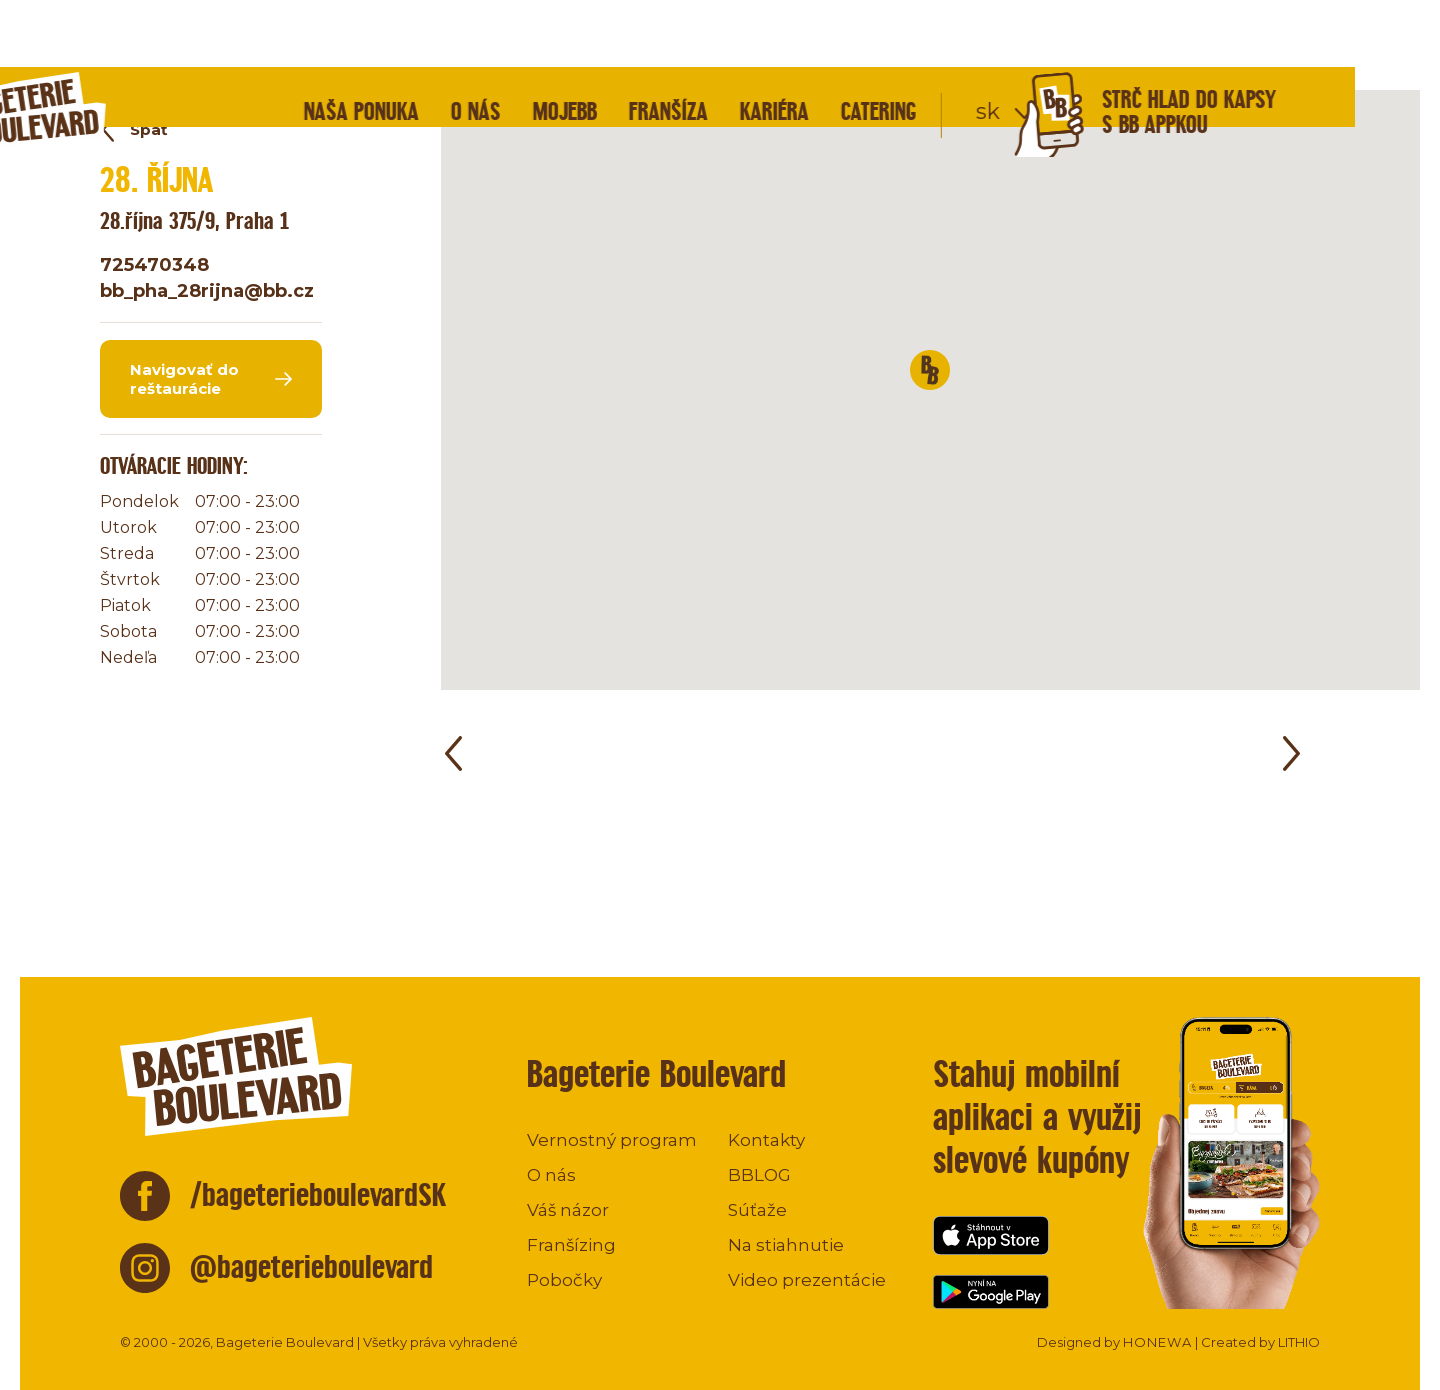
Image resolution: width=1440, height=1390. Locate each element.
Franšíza (753, 44)
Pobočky (564, 1280)
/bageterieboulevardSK (318, 1194)
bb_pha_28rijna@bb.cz (207, 291)
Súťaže (757, 1210)
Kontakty (766, 1140)
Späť (149, 129)
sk (1073, 44)
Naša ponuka (446, 44)
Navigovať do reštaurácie (184, 379)
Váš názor (568, 1210)
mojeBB (650, 44)
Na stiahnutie (786, 1245)
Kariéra (859, 44)
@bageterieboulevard (311, 1266)
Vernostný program (612, 1140)
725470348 (154, 265)
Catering (964, 44)
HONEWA (1157, 1342)
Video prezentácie (807, 1280)
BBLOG (759, 1175)
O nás (561, 44)
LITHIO (1299, 1342)
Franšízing (571, 1245)
